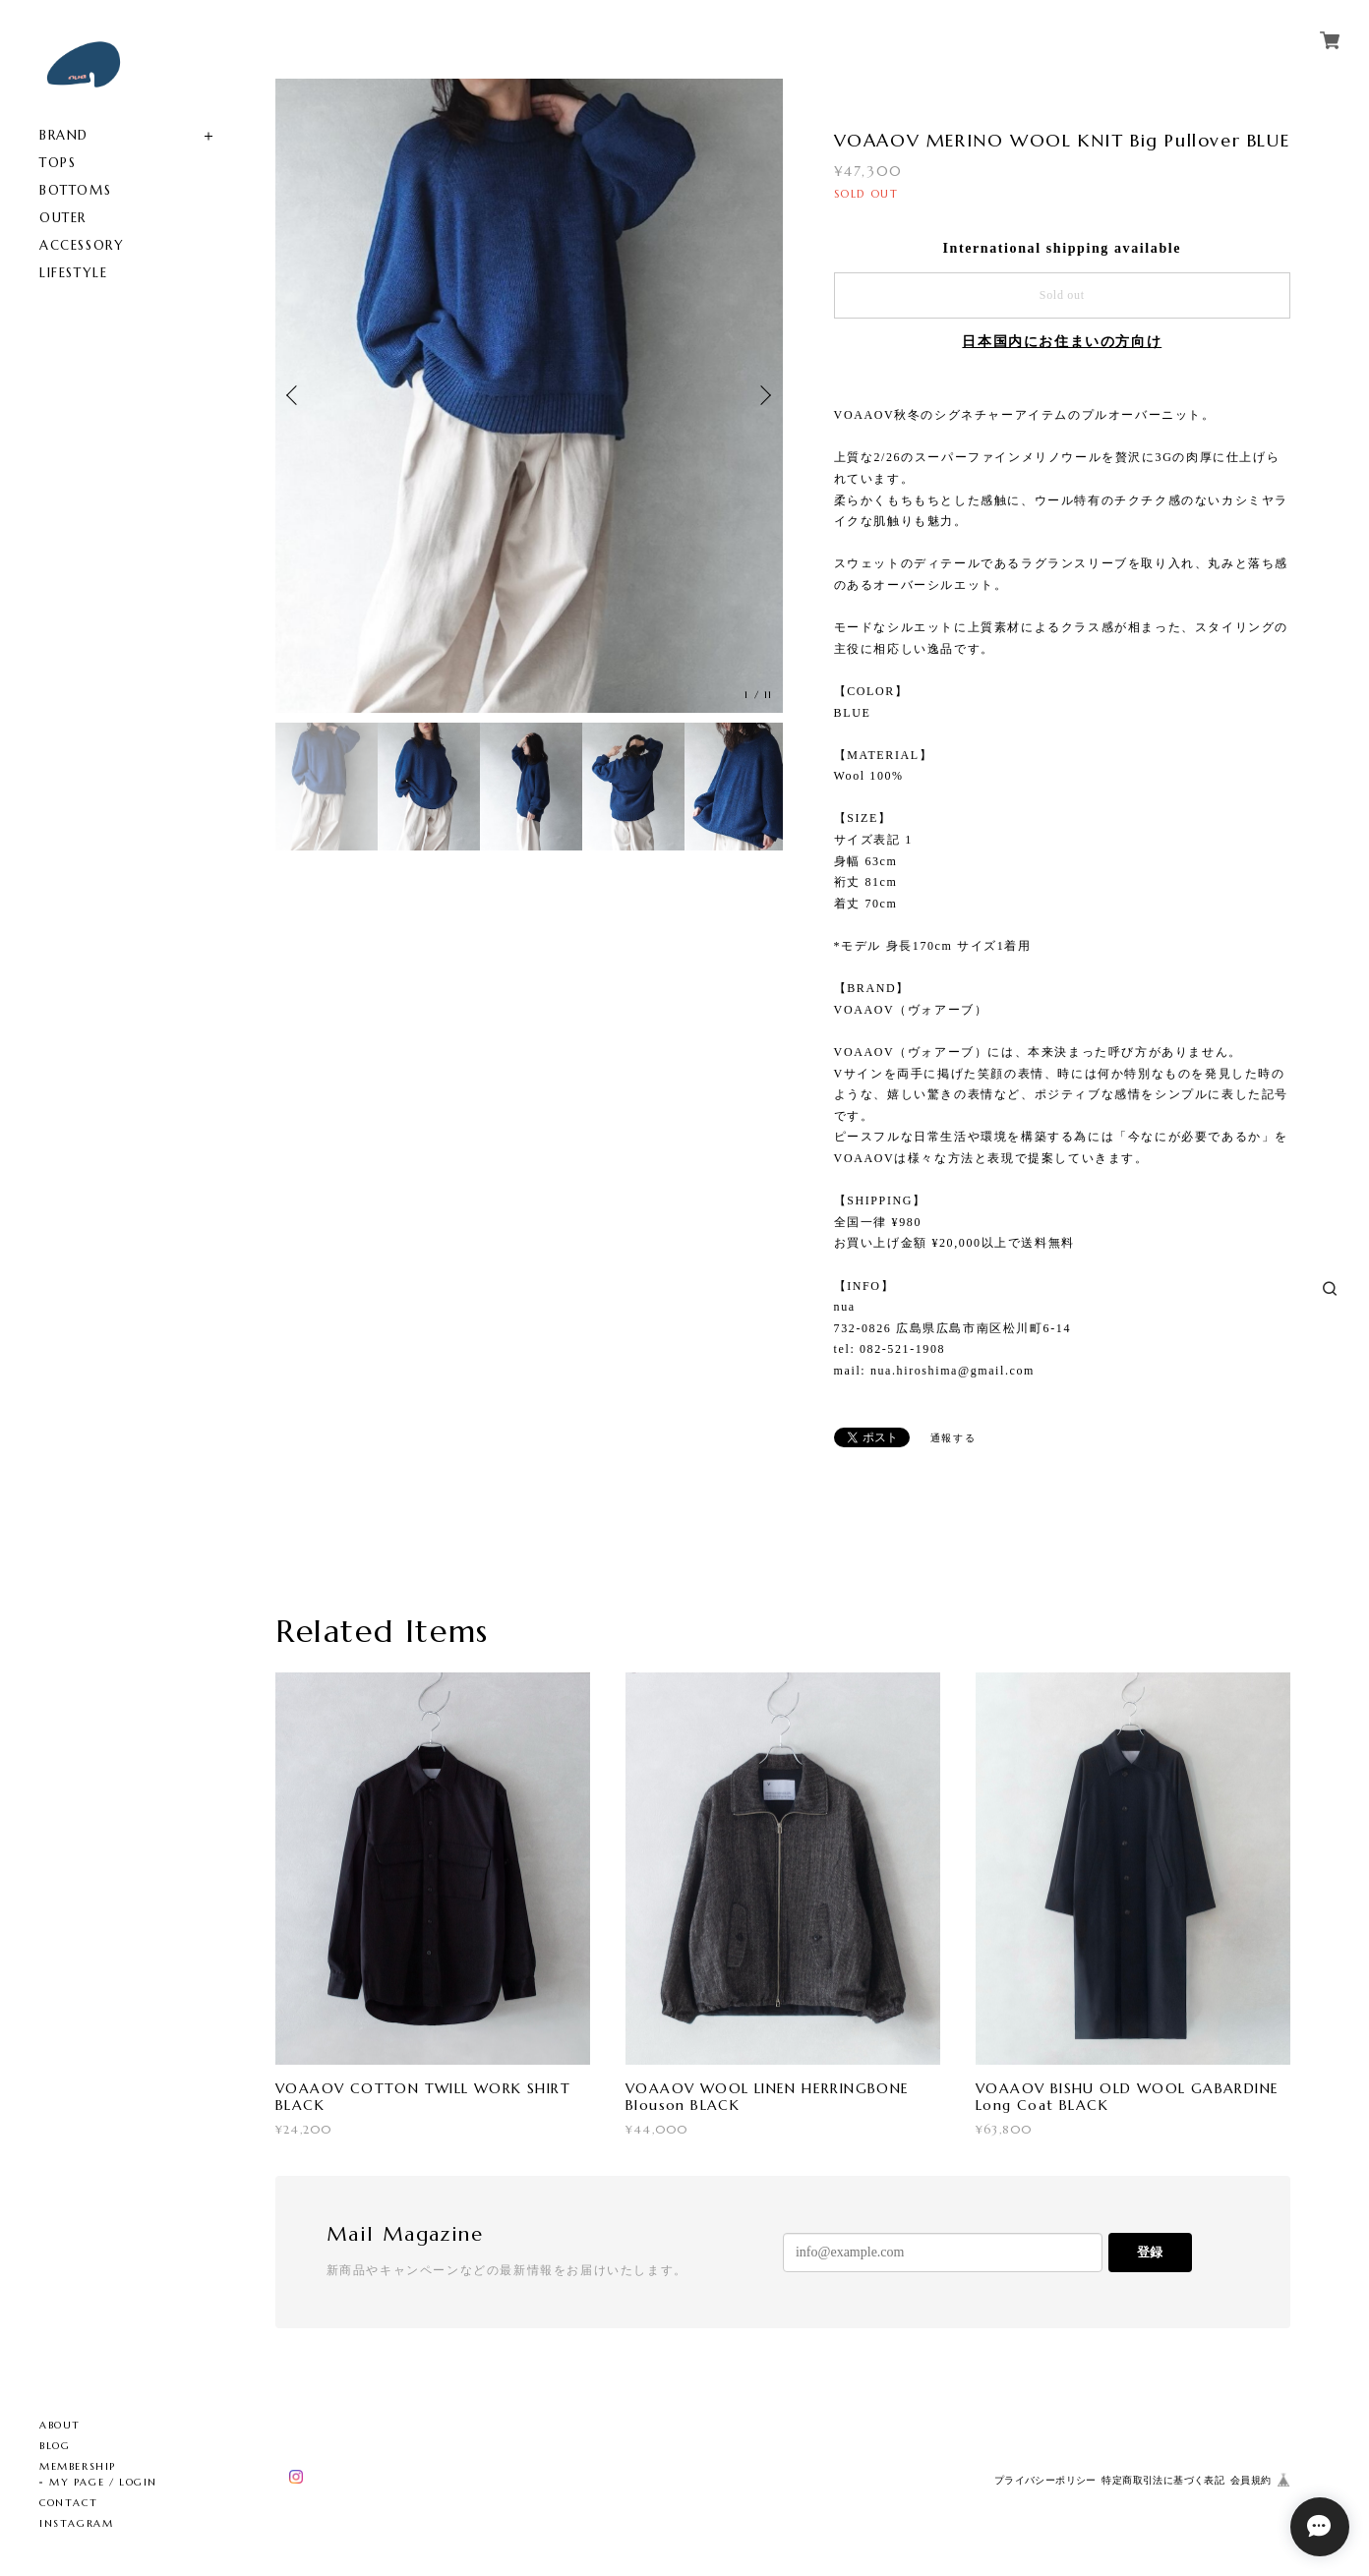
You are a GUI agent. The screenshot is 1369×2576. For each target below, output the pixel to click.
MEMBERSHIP (77, 2466)
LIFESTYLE (73, 272)
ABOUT (60, 2425)
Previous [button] (295, 395)
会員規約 (1251, 2480)
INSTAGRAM (76, 2523)
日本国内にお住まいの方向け (1061, 341)
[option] (529, 396)
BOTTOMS (75, 190)
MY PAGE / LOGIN (103, 2482)
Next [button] (763, 395)
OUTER (63, 217)
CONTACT (68, 2502)
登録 (1149, 2252)
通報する (953, 1438)
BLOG (54, 2445)
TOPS (57, 162)
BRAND (64, 135)
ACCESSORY (81, 245)
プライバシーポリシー (1045, 2480)
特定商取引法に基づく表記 (1162, 2480)
